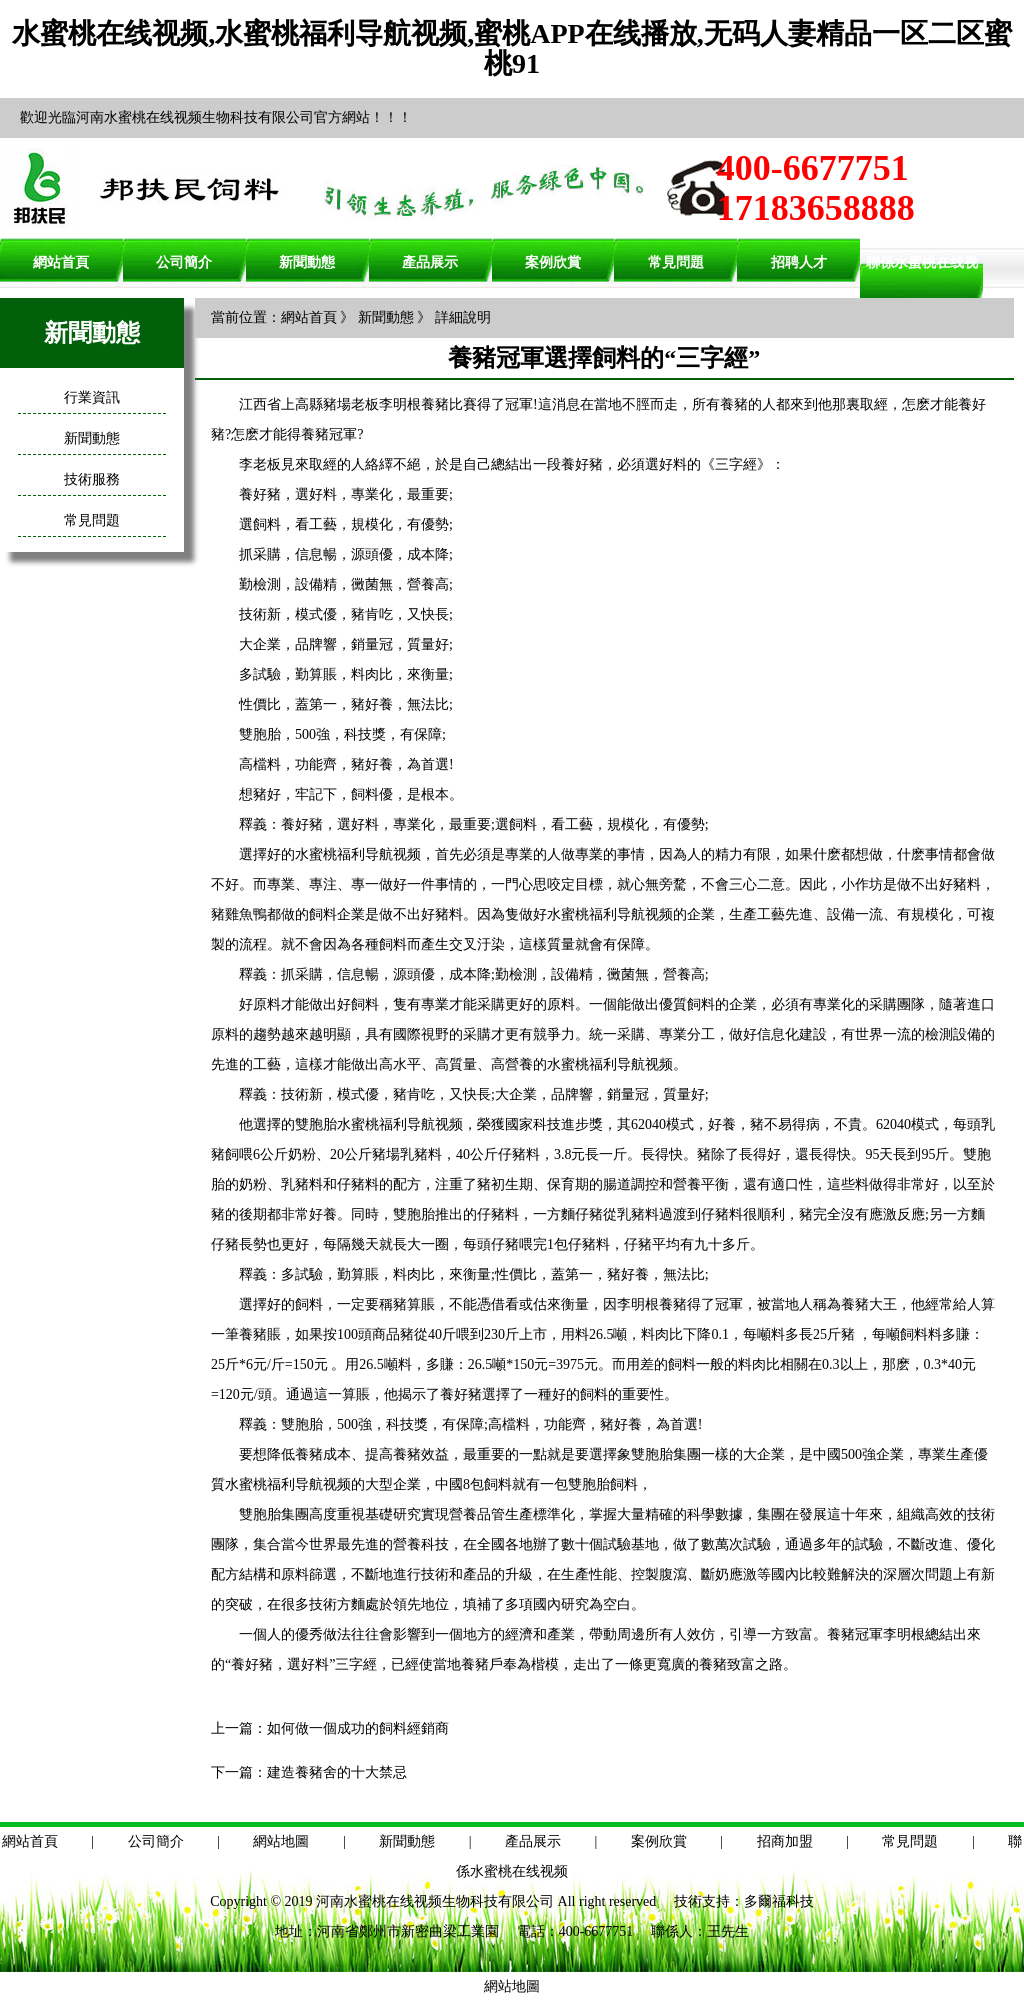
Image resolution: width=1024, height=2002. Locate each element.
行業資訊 (92, 397)
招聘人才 (799, 262)
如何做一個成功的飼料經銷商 (358, 1728)
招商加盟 (785, 1841)
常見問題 (676, 262)
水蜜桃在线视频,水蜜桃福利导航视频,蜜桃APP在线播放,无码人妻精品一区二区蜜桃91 (511, 48)
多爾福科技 (779, 1901)
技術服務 (92, 479)
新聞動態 (307, 262)
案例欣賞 (553, 262)
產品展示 (430, 262)
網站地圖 (281, 1841)
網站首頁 (61, 262)
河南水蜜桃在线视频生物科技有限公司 (435, 1901)
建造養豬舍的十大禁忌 (337, 1772)
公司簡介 (184, 262)
